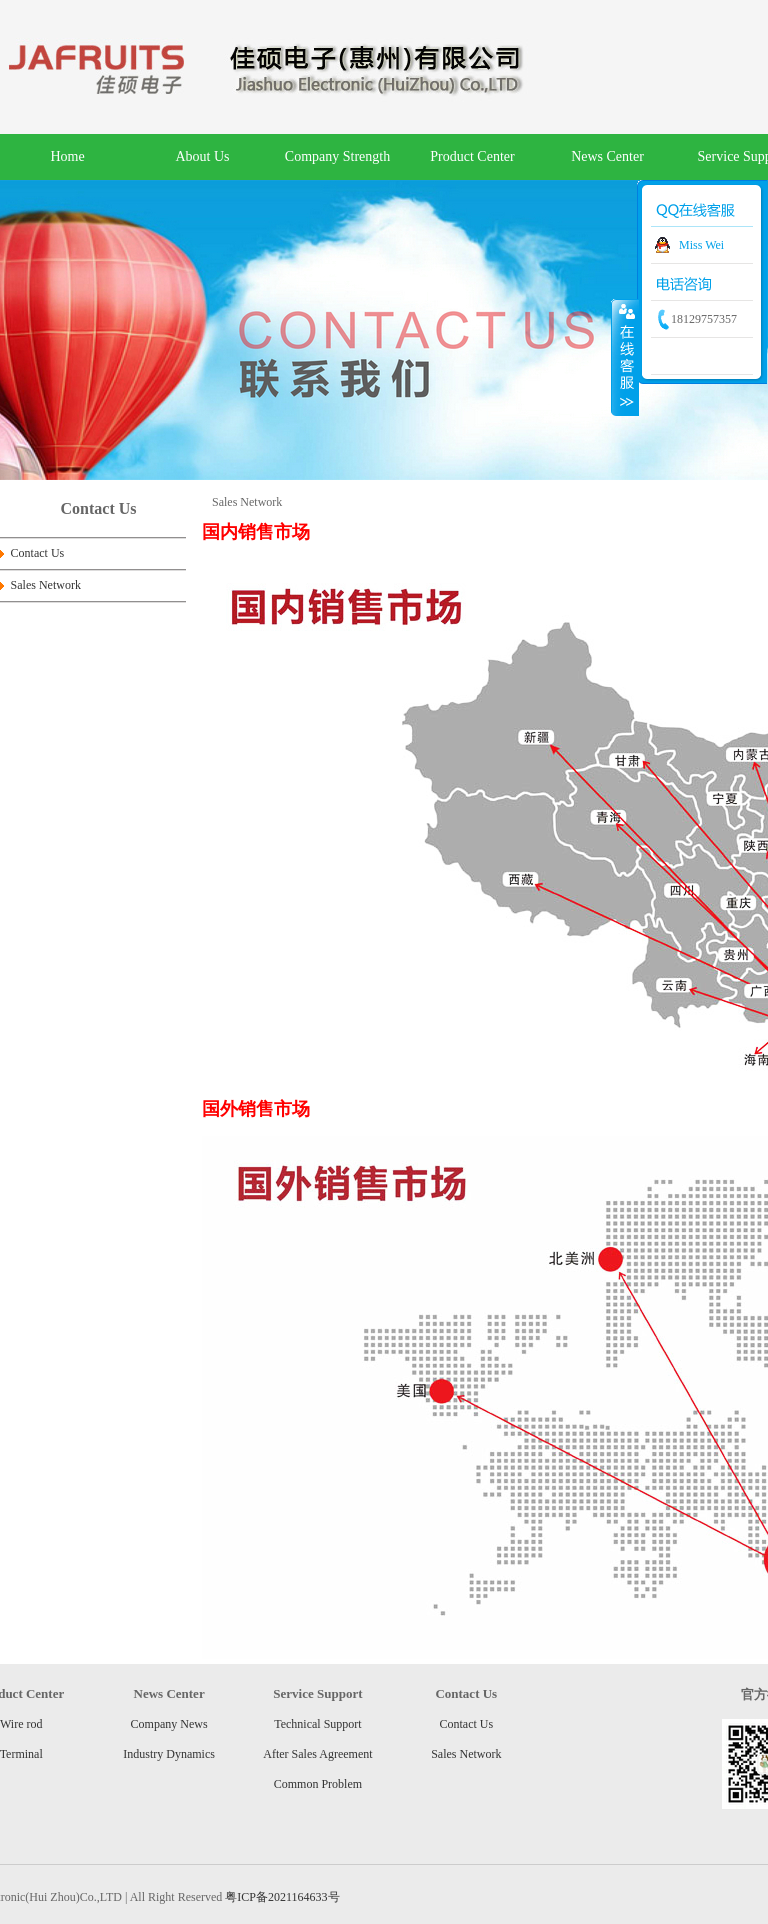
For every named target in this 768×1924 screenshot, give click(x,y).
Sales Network (46, 585)
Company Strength (337, 156)
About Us (202, 156)
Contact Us (38, 553)
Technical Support (317, 1724)
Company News (169, 1724)
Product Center (472, 156)
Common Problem (318, 1784)
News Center (607, 156)
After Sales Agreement (317, 1754)
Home (67, 156)
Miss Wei (701, 245)
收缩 (625, 357)
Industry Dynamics (169, 1754)
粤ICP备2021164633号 (282, 1897)
